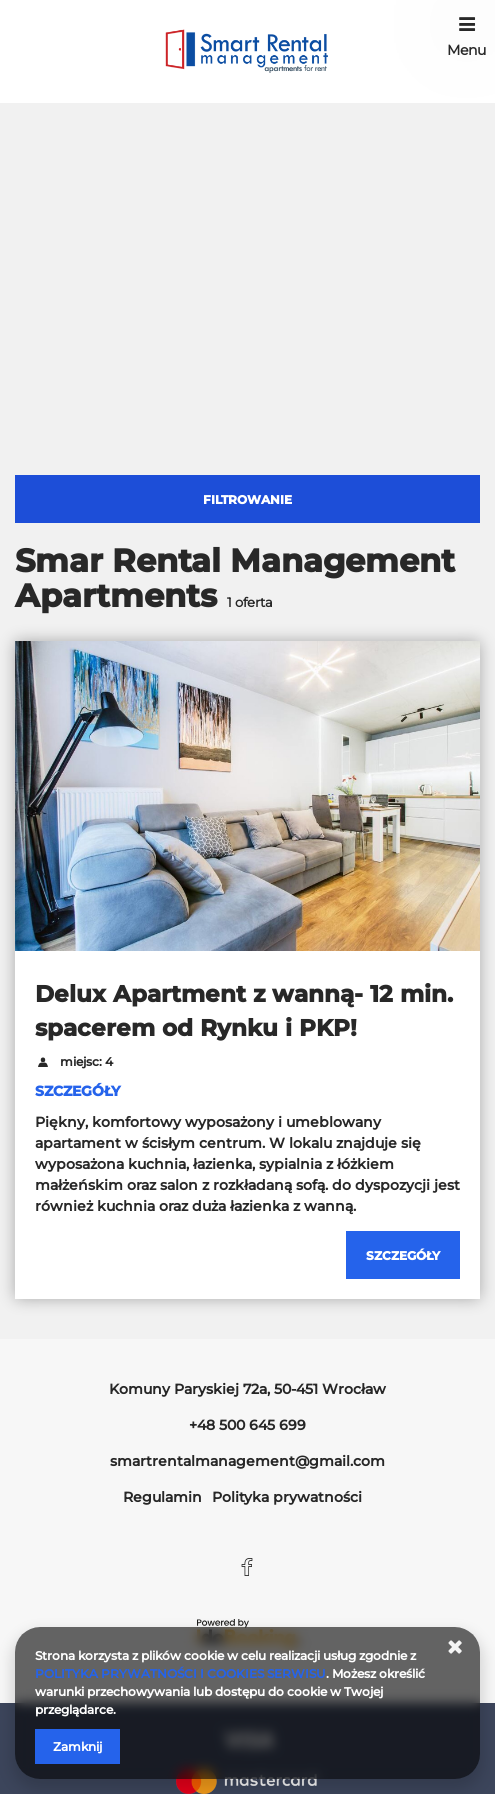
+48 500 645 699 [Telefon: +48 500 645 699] (247, 1425)
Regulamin (162, 1497)
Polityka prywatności (287, 1497)
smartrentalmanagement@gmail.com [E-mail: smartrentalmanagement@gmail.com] (247, 1461)
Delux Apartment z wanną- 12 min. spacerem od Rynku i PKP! (244, 1011)
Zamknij (77, 1746)
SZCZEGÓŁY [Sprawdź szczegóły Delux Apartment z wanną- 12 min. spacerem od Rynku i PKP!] (77, 1091)
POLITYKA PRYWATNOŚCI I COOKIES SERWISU (180, 1673)
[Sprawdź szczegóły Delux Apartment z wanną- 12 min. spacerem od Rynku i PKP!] (403, 1255)
